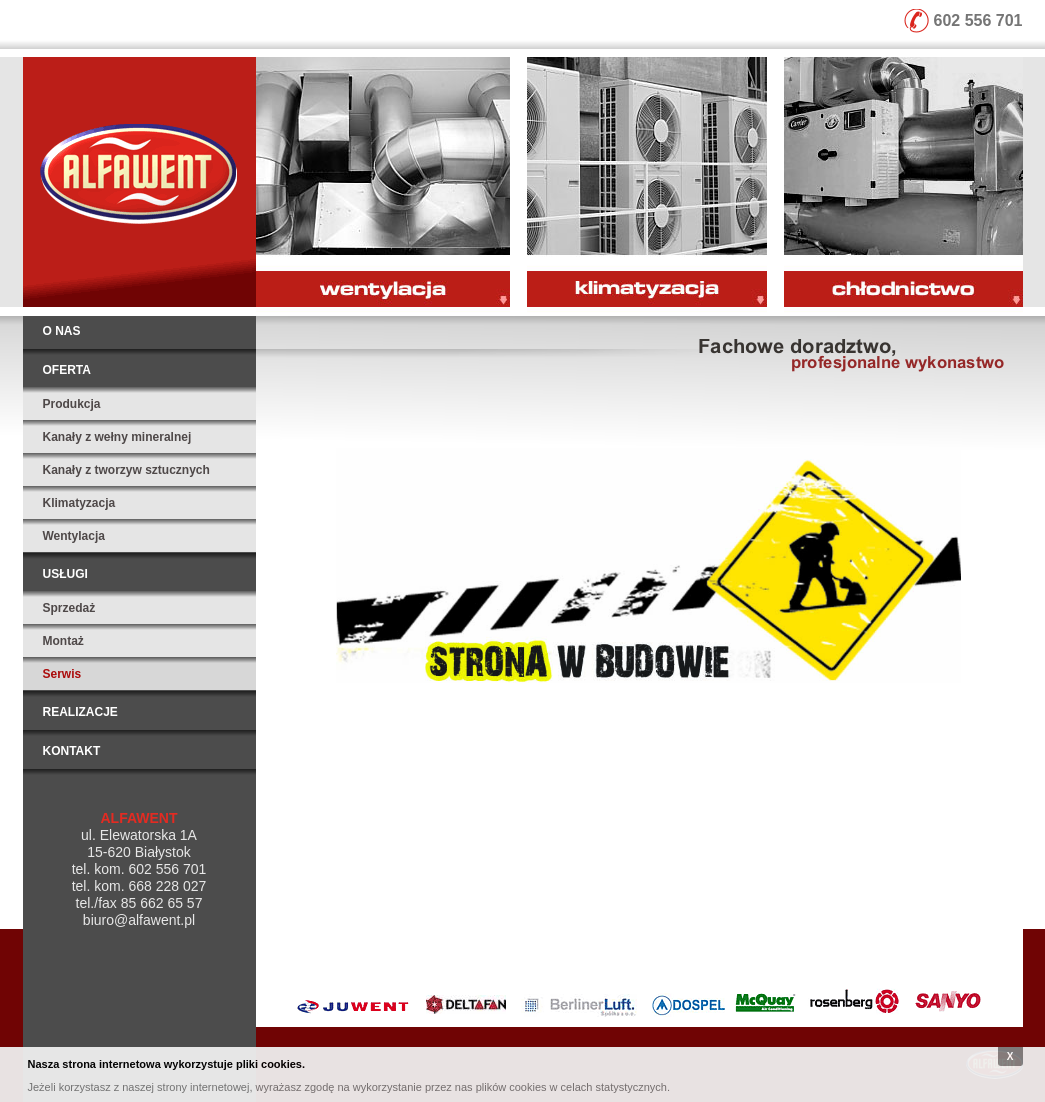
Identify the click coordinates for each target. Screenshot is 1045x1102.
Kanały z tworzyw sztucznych (126, 470)
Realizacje (80, 712)
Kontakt (72, 751)
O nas (62, 331)
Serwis (62, 674)
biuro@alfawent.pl (139, 920)
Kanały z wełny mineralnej (117, 437)
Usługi (65, 574)
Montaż (63, 641)
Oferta (67, 370)
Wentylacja (74, 536)
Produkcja (72, 404)
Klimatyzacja (79, 503)
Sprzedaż (69, 608)
